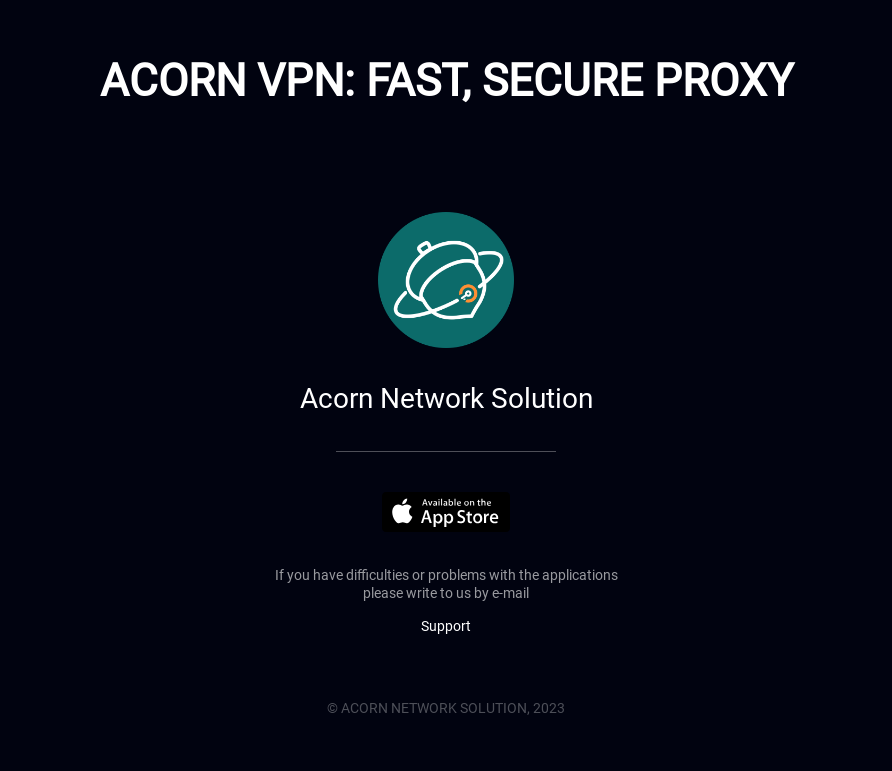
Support (446, 626)
